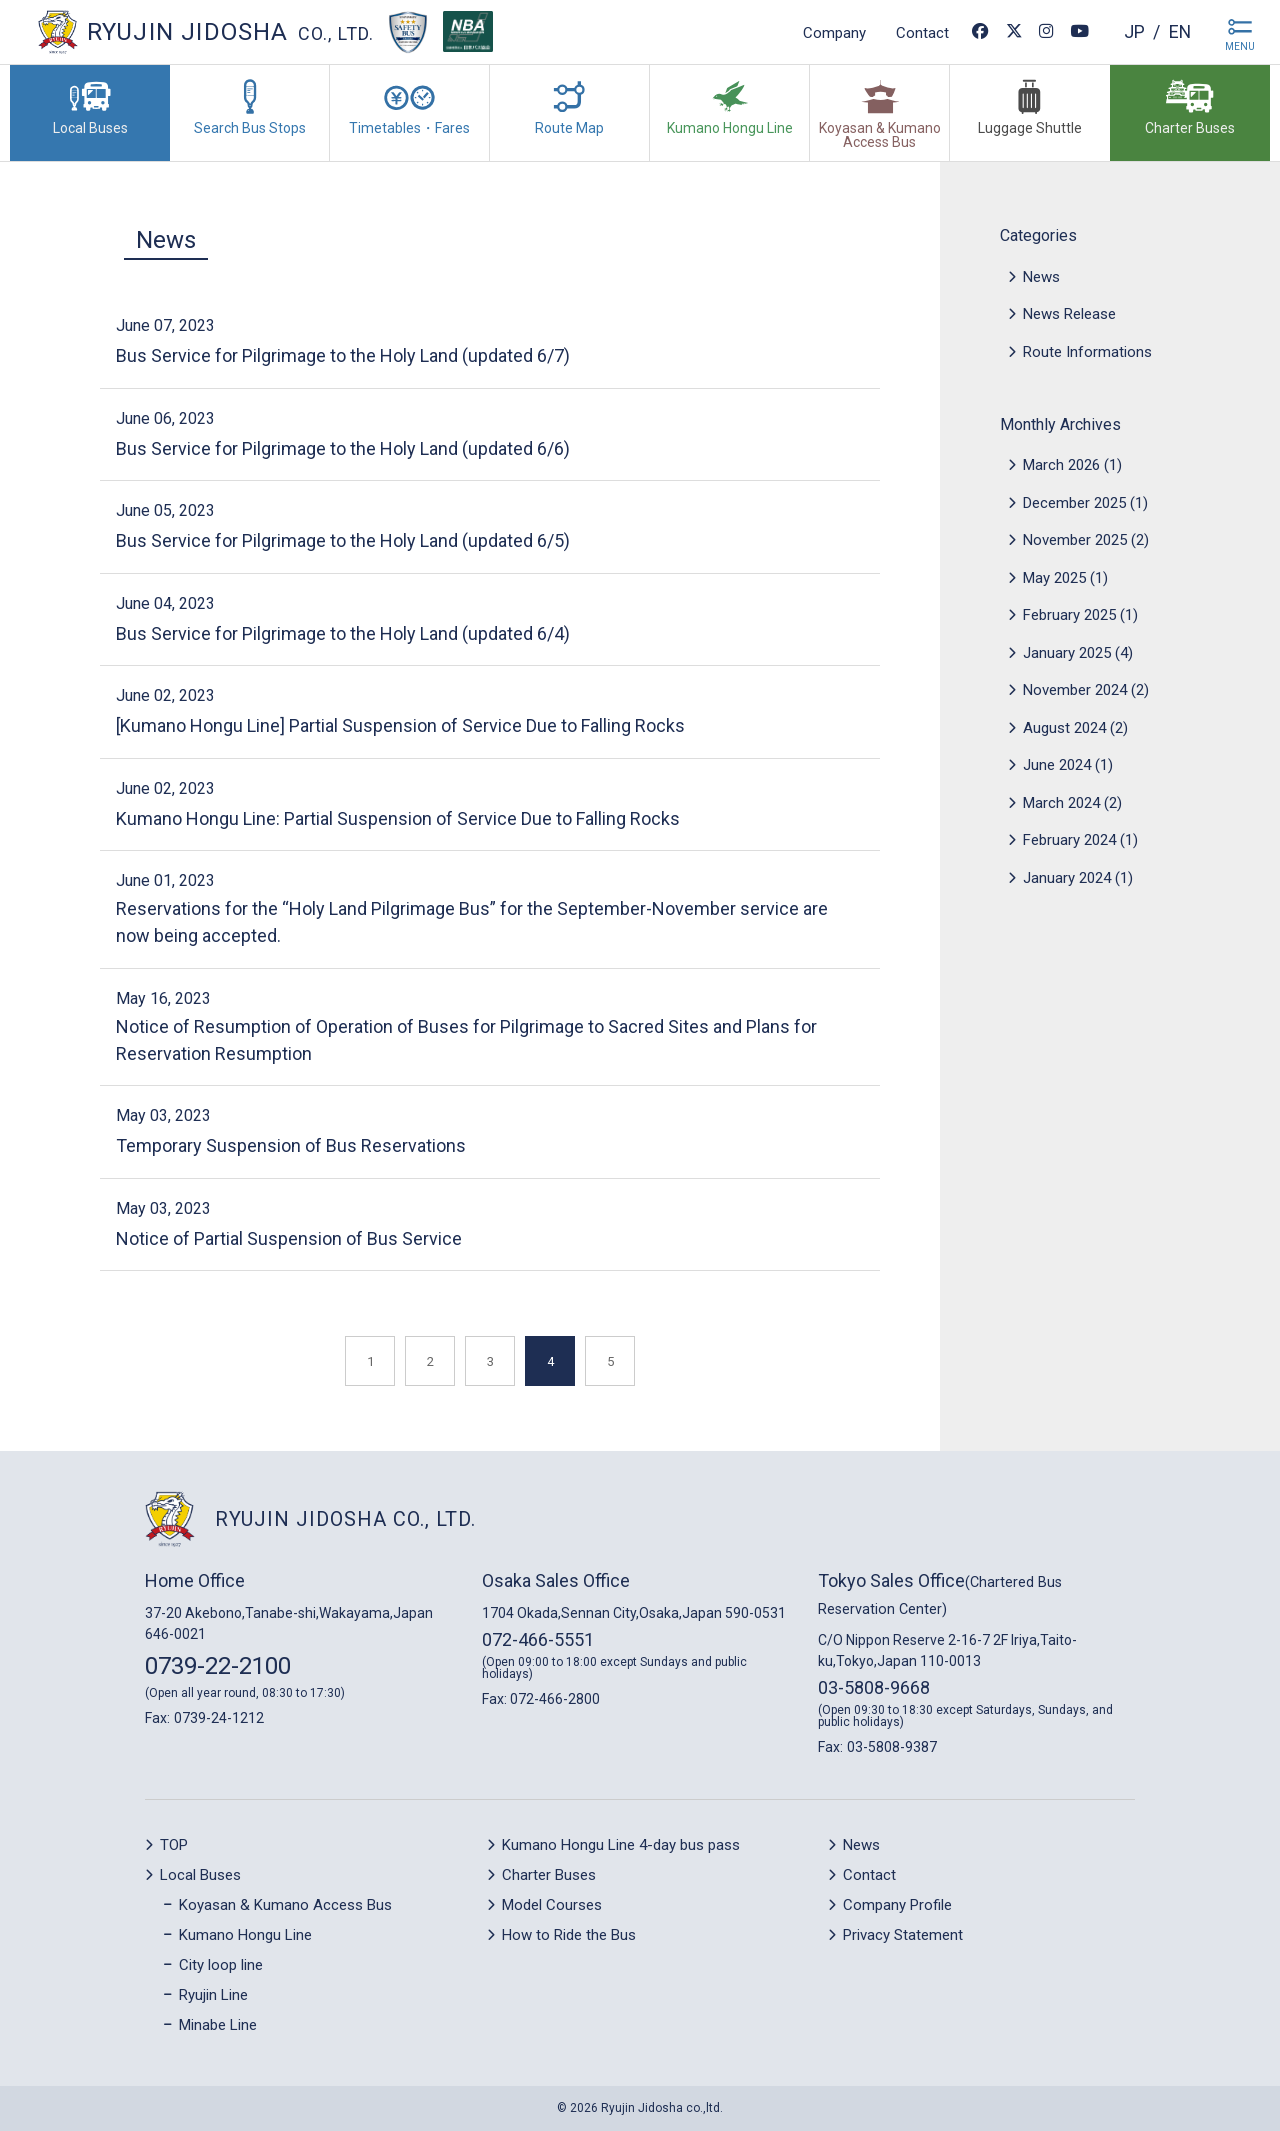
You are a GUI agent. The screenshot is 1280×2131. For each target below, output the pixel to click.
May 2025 (1054, 578)
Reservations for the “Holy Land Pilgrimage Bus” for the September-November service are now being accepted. (472, 922)
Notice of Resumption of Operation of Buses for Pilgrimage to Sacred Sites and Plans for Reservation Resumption (466, 1040)
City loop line (221, 1965)
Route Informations (1087, 352)
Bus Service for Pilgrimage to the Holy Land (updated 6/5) (343, 540)
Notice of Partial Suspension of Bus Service (289, 1238)
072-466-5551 (538, 1639)
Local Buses (200, 1875)
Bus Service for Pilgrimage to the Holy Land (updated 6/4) (343, 633)
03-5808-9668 (874, 1687)
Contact (921, 32)
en (1179, 31)
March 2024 (1061, 803)
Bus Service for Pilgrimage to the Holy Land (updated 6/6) (343, 448)
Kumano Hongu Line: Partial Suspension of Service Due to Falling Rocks (398, 818)
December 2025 (1074, 503)
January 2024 (1067, 878)
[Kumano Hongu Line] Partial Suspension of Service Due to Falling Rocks (400, 725)
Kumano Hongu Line (245, 1935)
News (166, 240)
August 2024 (1064, 728)
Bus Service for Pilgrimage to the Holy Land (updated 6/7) (343, 355)
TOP (174, 1845)
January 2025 (1067, 653)
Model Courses (552, 1905)
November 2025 (1075, 540)
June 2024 (1057, 765)
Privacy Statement (903, 1935)
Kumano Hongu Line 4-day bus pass (621, 1845)
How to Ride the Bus (569, 1935)
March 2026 (1061, 465)
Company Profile (897, 1905)
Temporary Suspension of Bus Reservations (291, 1145)
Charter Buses (549, 1875)
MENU (1240, 46)
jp (1133, 31)
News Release (1069, 314)
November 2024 (1075, 690)
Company (833, 32)
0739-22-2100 (218, 1666)
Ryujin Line (213, 1995)
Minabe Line (218, 2025)
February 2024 (1069, 840)
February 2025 (1069, 615)
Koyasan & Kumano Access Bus (285, 1905)
